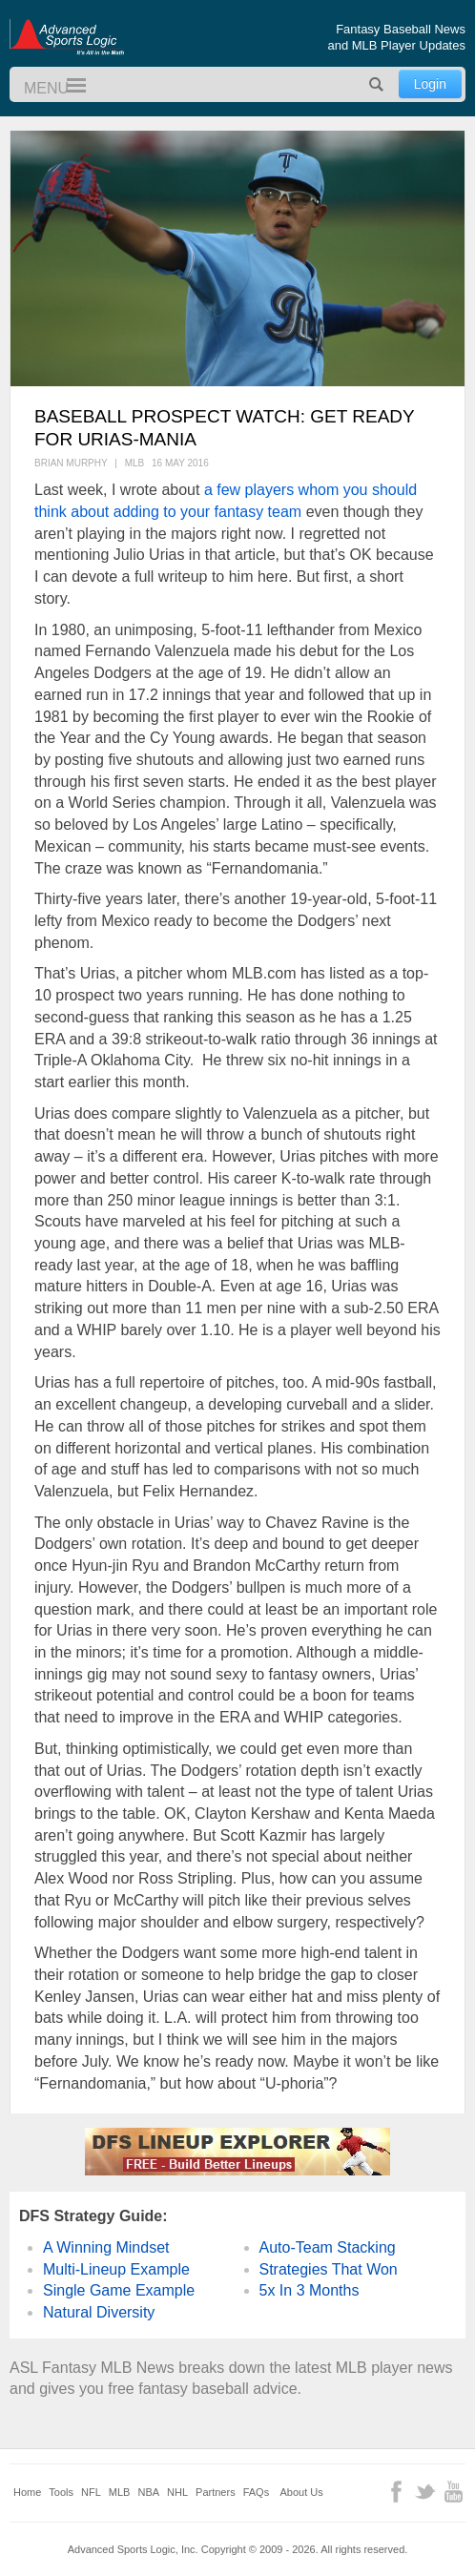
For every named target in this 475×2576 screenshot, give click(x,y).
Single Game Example (119, 2290)
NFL (91, 2492)
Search (377, 84)
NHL (177, 2492)
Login (430, 84)
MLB (120, 2492)
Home (27, 2492)
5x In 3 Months (309, 2290)
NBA (148, 2492)
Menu (68, 86)
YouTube (453, 2492)
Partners (216, 2492)
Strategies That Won (328, 2269)
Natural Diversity (99, 2312)
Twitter (425, 2492)
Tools (61, 2492)
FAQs (256, 2492)
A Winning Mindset (106, 2247)
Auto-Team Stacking (327, 2247)
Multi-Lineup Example (116, 2269)
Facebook (396, 2492)
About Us (301, 2492)
